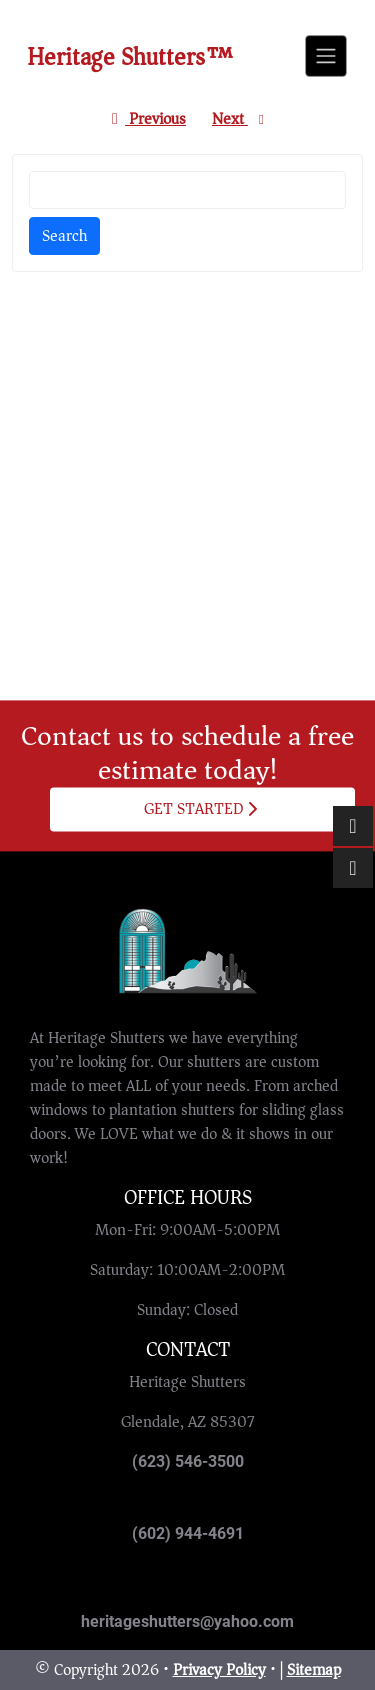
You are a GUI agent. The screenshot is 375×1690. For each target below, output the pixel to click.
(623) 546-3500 (188, 1461)
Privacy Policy (219, 1670)
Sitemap (314, 1670)
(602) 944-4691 (188, 1533)
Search (64, 236)
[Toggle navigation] (326, 56)
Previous (145, 119)
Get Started (201, 808)
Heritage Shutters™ (130, 57)
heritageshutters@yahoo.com (187, 1621)
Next (241, 119)
